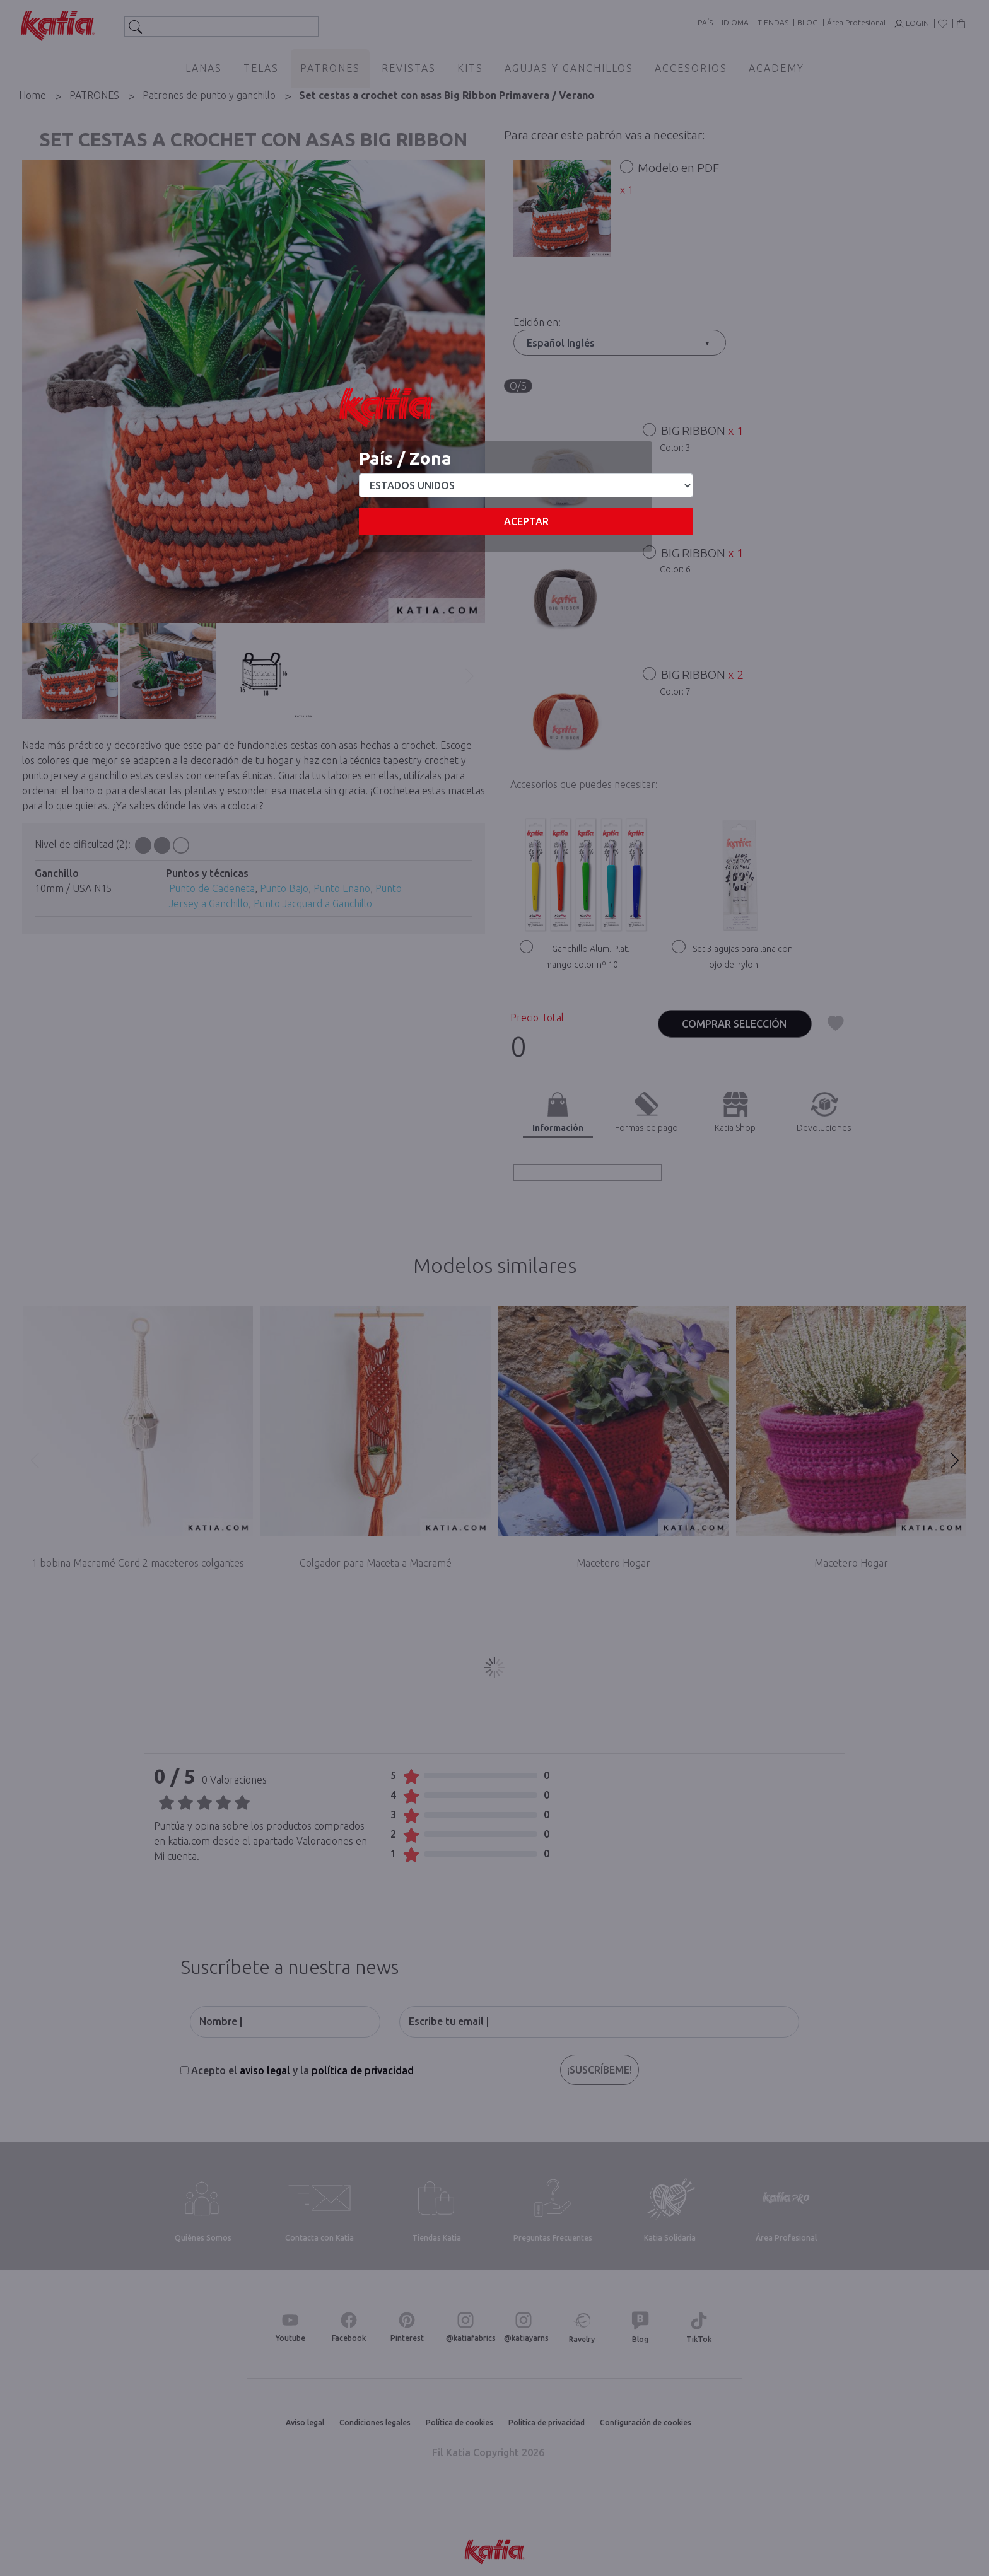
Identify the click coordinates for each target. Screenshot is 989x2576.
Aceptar (526, 521)
